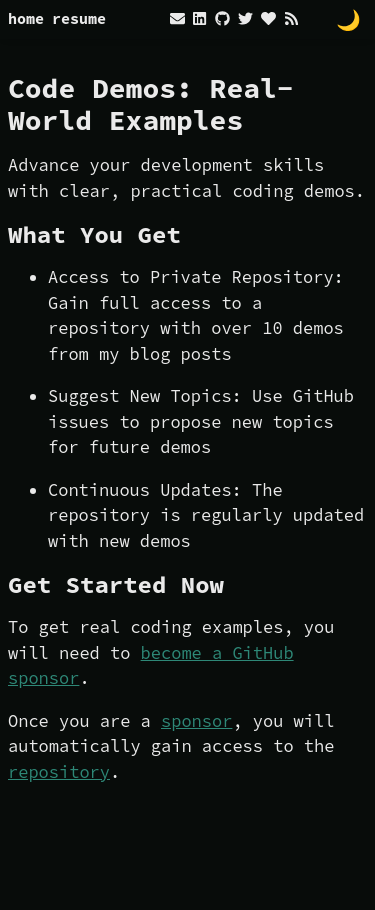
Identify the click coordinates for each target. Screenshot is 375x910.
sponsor (196, 721)
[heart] (268, 18)
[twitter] (245, 18)
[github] (221, 18)
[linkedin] (199, 18)
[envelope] (179, 18)
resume (79, 18)
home (26, 18)
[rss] (291, 18)
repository (59, 772)
